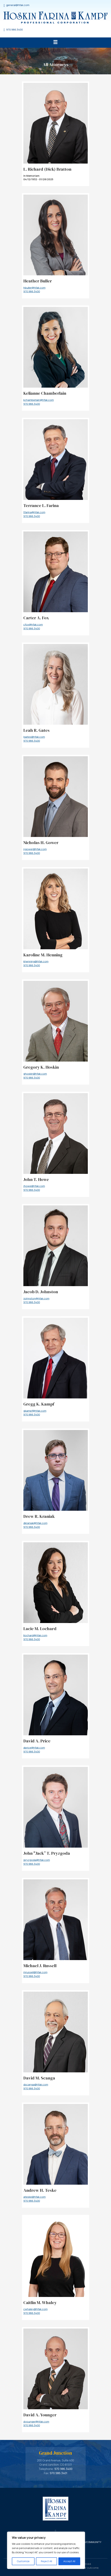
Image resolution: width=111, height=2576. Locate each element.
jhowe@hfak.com (34, 1186)
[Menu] (55, 42)
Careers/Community (88, 2542)
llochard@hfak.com (35, 1635)
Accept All (69, 2561)
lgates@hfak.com (34, 737)
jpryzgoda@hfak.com (36, 1860)
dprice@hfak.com (34, 1748)
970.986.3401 (58, 2473)
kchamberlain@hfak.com (38, 400)
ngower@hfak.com (35, 849)
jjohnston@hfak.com (36, 1298)
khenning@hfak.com (36, 961)
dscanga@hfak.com (35, 2084)
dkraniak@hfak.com (35, 1523)
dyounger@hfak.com (36, 2421)
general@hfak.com (17, 5)
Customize (23, 2561)
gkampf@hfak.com (34, 1411)
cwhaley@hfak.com (35, 2309)
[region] (46, 2550)
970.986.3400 (14, 29)
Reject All (46, 2561)
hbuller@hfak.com (34, 288)
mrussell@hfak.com (35, 1972)
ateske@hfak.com (34, 2197)
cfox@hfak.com (33, 624)
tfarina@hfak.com (34, 512)
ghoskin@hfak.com (35, 1074)
